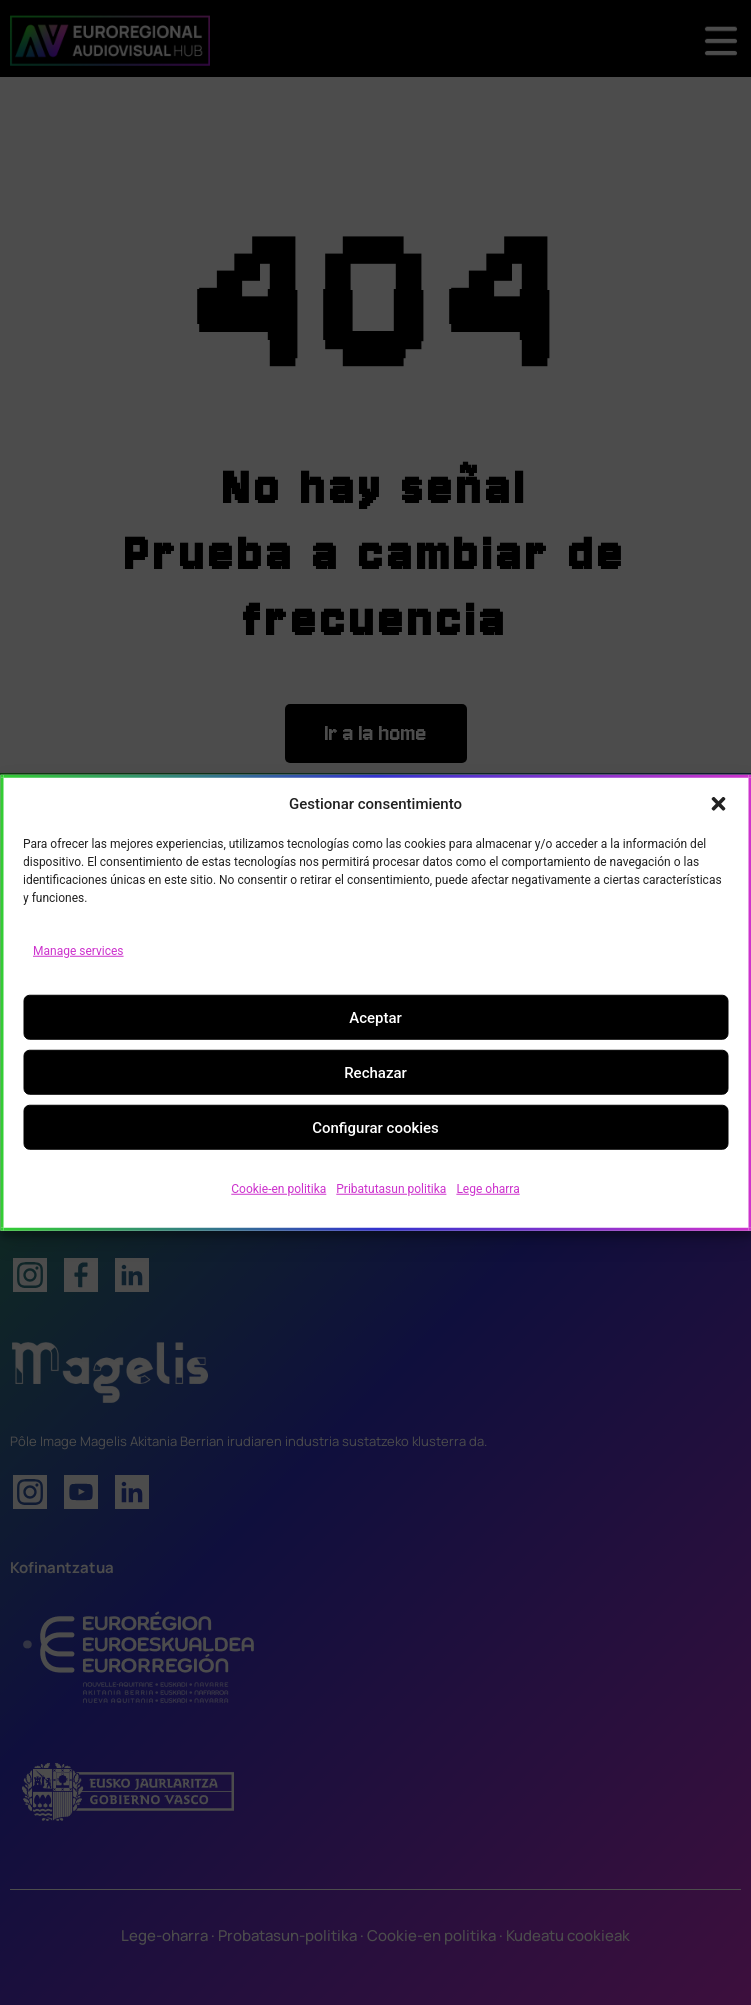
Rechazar (375, 1072)
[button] (718, 804)
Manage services (78, 951)
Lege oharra (487, 1189)
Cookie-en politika (278, 1189)
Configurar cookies (375, 1127)
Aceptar (375, 1017)
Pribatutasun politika (391, 1189)
